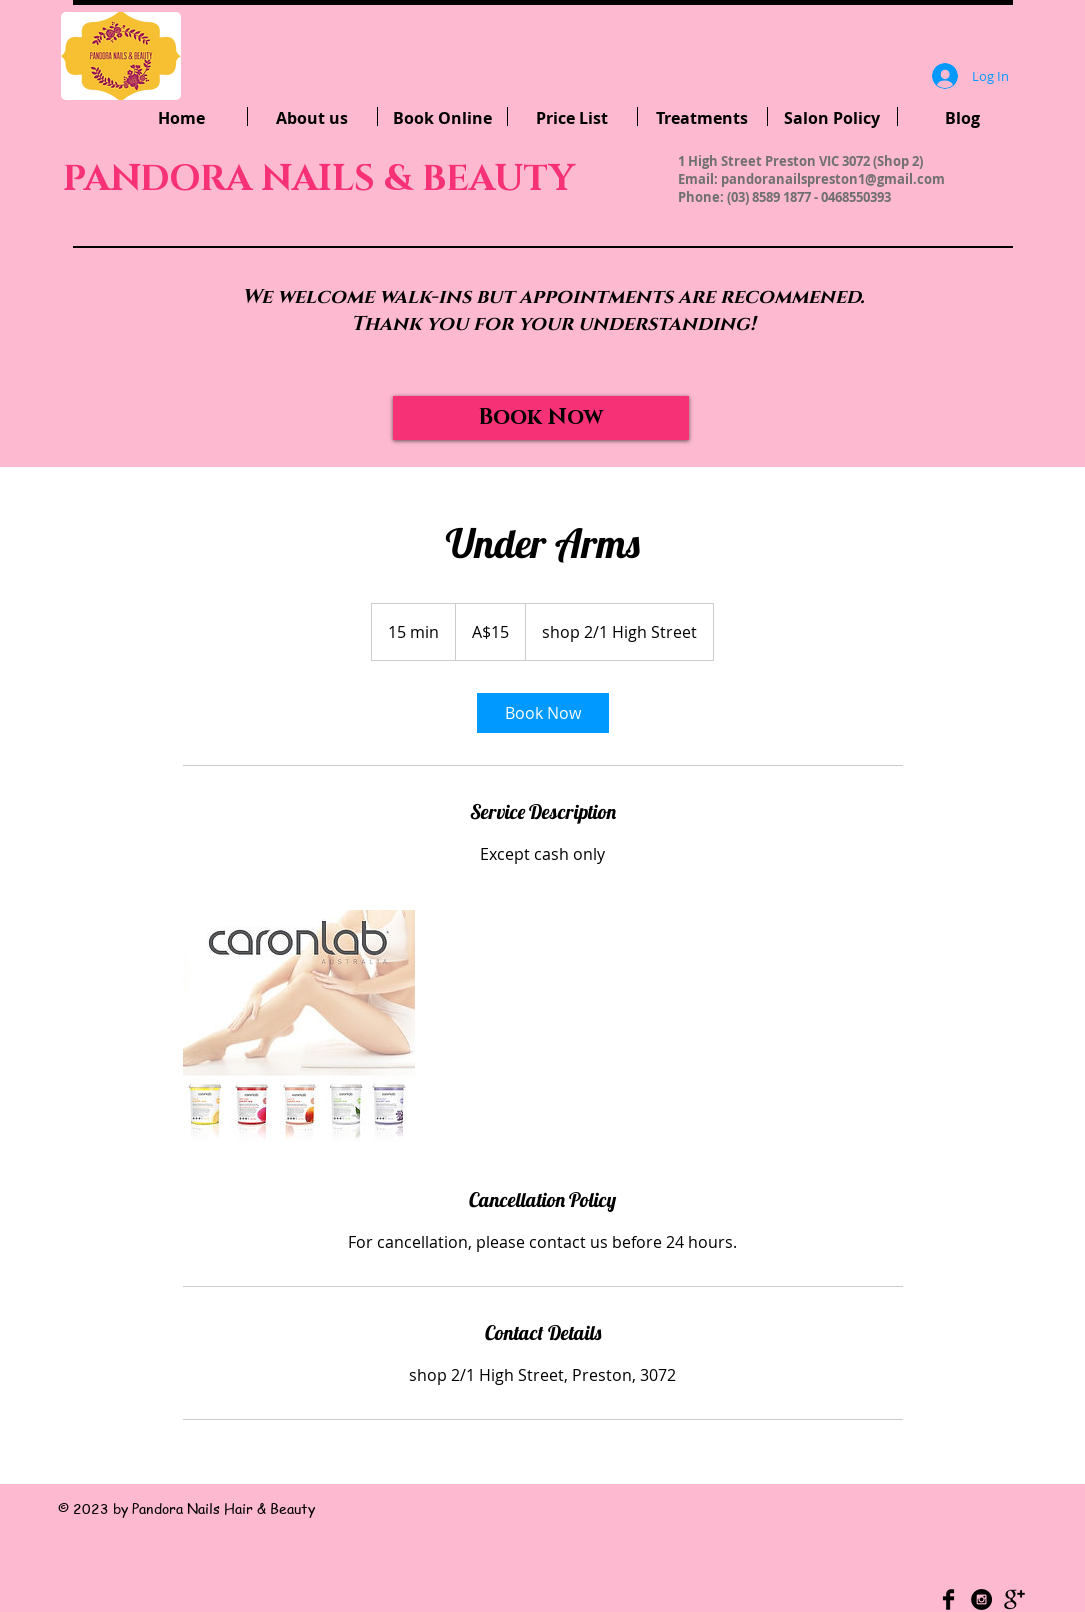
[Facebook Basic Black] (948, 1599)
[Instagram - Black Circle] (981, 1599)
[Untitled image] (299, 1026)
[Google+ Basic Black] (1014, 1599)
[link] (543, 713)
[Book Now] (541, 418)
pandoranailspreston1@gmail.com (833, 179)
